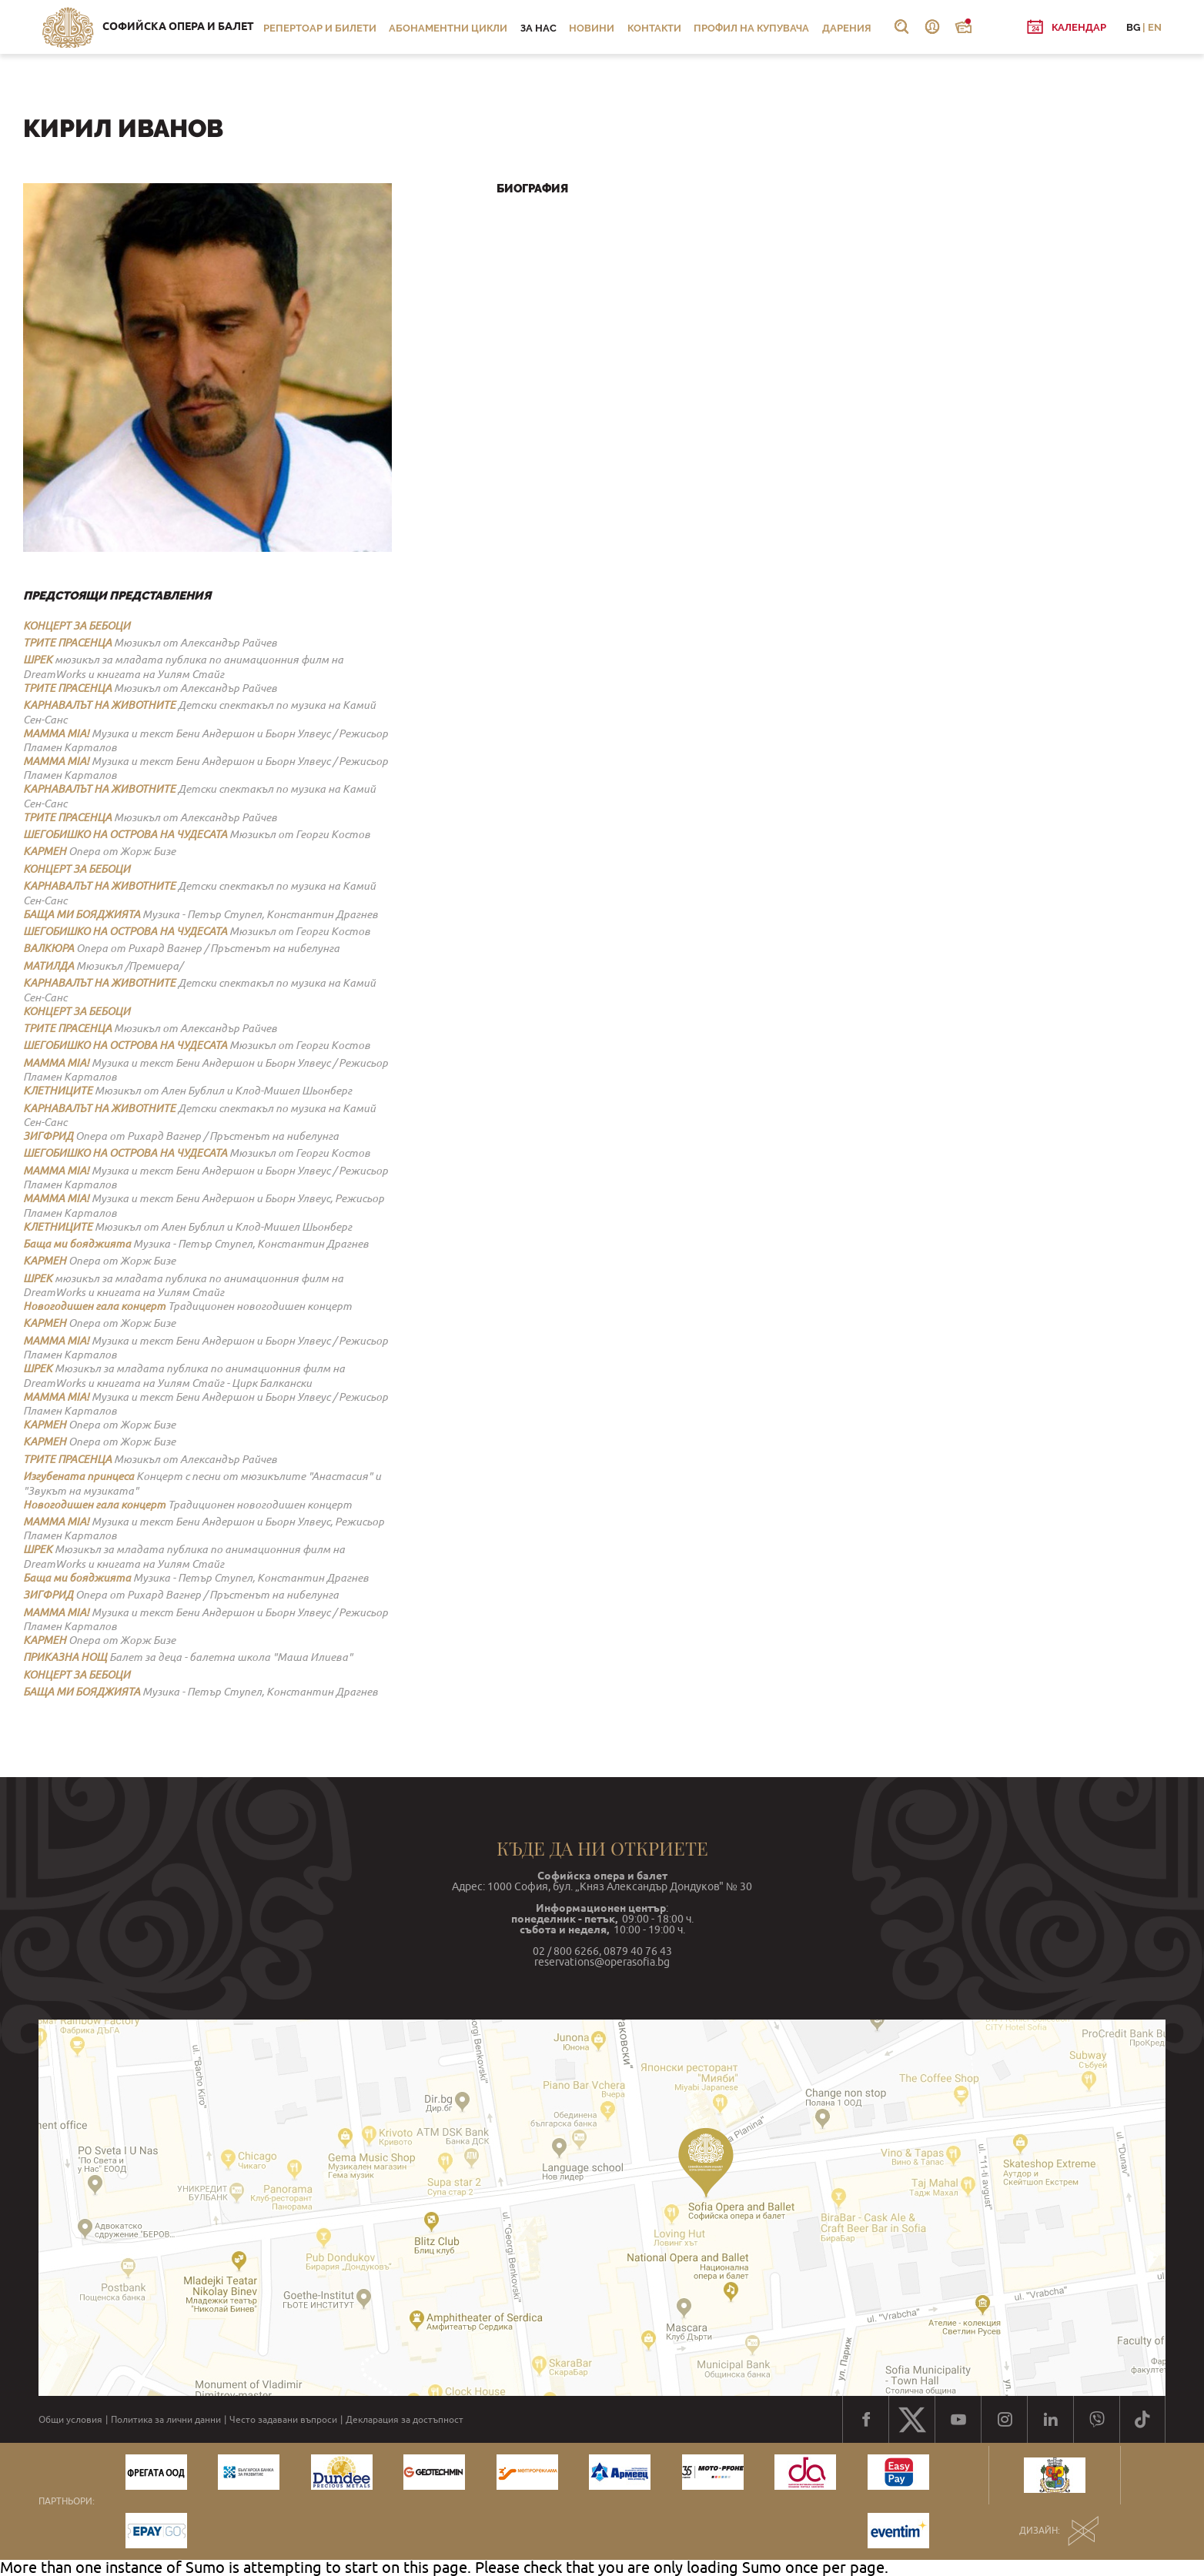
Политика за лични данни (166, 2419)
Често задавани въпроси (283, 2419)
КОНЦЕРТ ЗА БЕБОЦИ (76, 626)
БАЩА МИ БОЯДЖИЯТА (81, 914)
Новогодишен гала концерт (94, 1306)
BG (1133, 27)
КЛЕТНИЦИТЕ (57, 1090)
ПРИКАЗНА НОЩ (65, 1657)
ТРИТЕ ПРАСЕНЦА (67, 642)
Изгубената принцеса (78, 1476)
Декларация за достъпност (404, 2419)
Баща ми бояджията (77, 1244)
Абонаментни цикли (448, 28)
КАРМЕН (44, 851)
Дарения (846, 28)
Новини (591, 28)
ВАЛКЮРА (48, 948)
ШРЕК (37, 659)
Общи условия (70, 2419)
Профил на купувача (751, 28)
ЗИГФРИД (48, 1136)
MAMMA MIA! (56, 733)
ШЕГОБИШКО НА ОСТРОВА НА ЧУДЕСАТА (125, 834)
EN (1155, 27)
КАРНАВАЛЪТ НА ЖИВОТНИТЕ (99, 705)
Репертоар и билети (319, 28)
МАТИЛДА (48, 966)
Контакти (654, 28)
